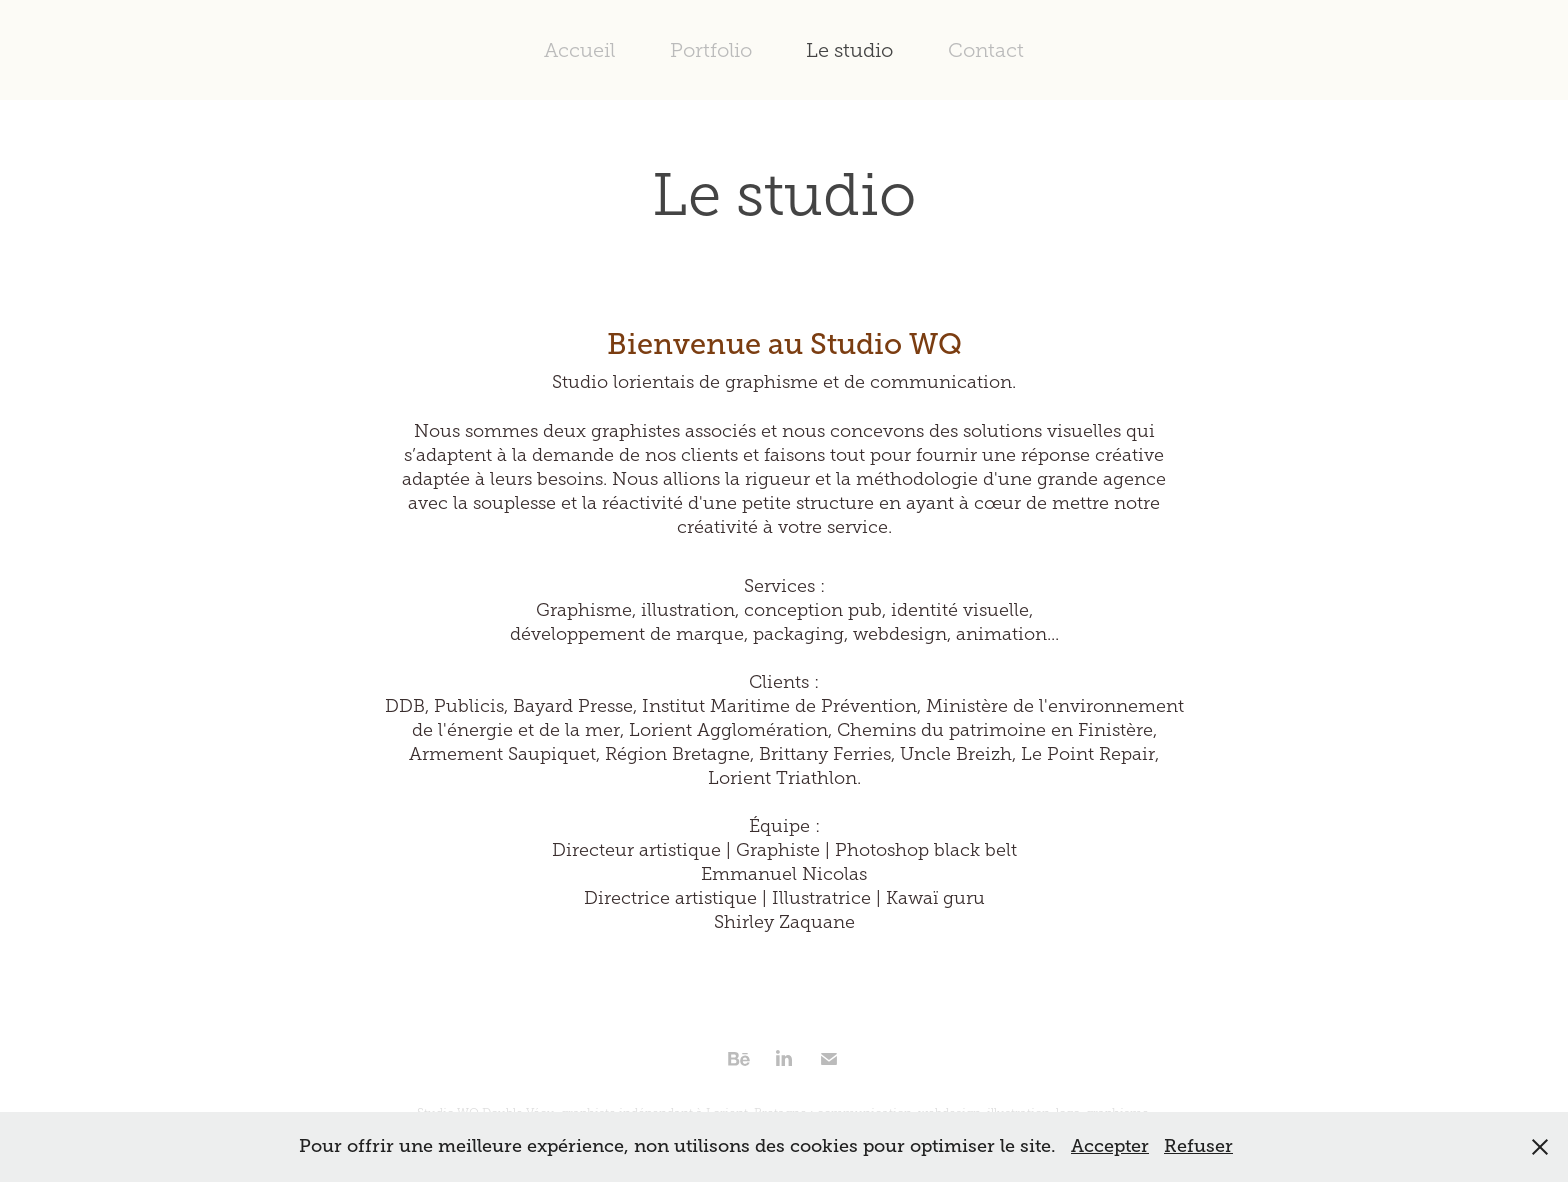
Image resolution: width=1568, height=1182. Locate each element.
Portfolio (711, 50)
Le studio (849, 50)
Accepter (1110, 1146)
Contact (986, 50)
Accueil (579, 50)
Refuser (1198, 1146)
